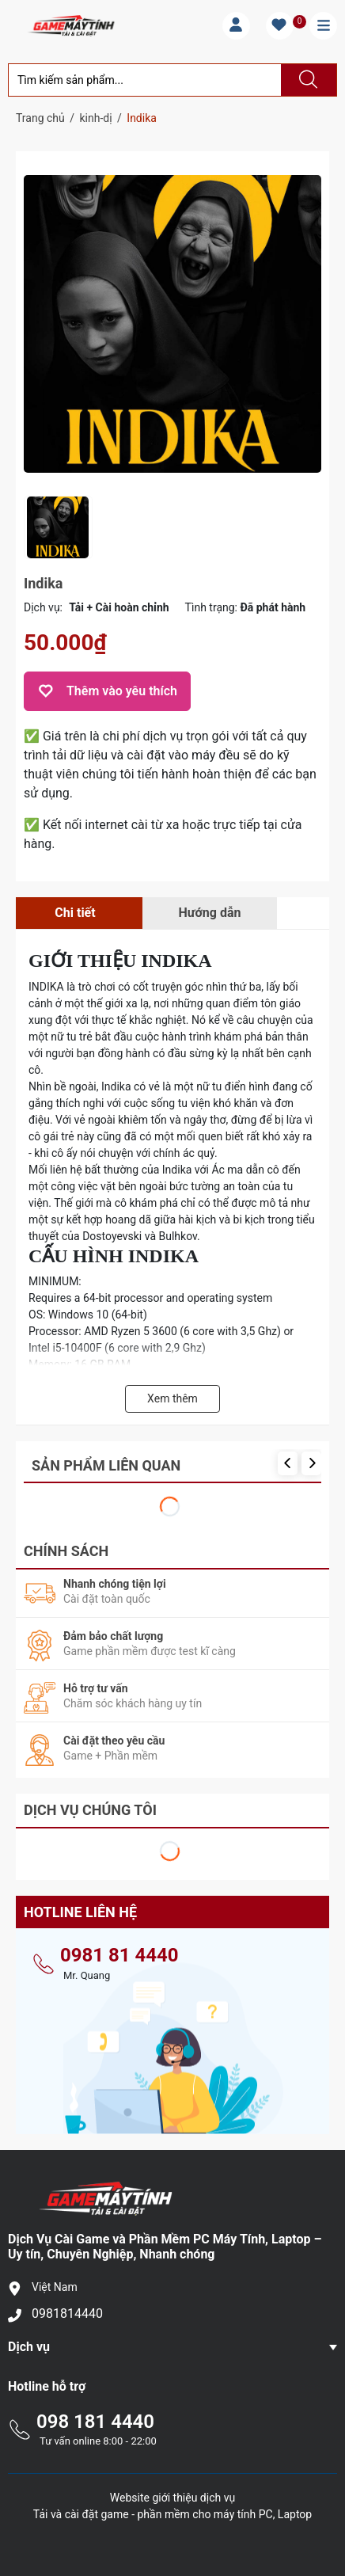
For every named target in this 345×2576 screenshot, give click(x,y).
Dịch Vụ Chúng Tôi (90, 1802)
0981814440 (67, 2306)
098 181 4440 (95, 2414)
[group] (172, 323)
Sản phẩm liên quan (106, 1465)
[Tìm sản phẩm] (145, 80)
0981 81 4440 (119, 1948)
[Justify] (306, 80)
